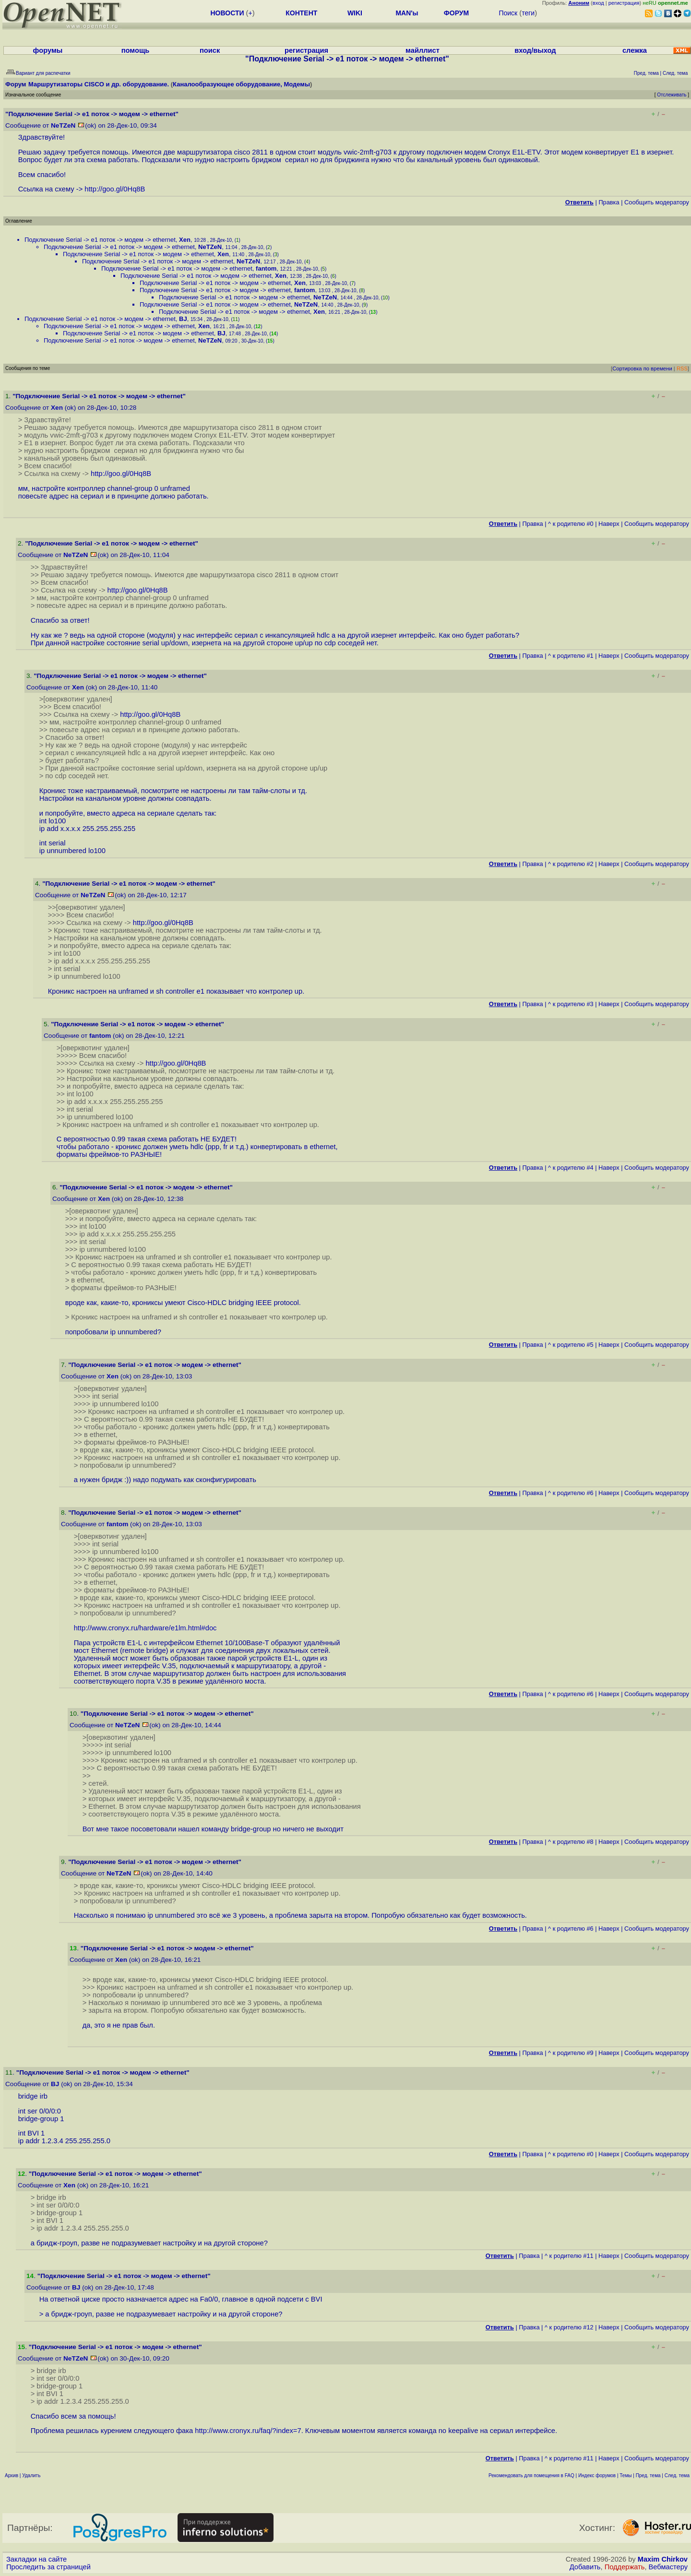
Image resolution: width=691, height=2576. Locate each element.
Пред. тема (648, 2475)
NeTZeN (63, 125)
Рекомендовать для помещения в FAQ (531, 2475)
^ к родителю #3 (571, 1004)
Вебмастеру (668, 2567)
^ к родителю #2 (571, 863)
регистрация (624, 3)
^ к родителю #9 (571, 2052)
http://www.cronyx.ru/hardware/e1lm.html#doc (145, 1628)
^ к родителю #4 (571, 1167)
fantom (266, 268)
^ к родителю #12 (569, 2327)
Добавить (585, 2567)
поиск (210, 50)
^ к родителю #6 (571, 1492)
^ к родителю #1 (571, 655)
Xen (185, 239)
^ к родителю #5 (571, 1344)
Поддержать (625, 2567)
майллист (422, 50)
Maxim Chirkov (663, 2559)
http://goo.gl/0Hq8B (114, 189)
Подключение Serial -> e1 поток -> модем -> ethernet (100, 239)
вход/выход (535, 50)
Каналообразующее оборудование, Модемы (241, 84)
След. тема (677, 2475)
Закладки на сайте (36, 2559)
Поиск (508, 13)
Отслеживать (671, 94)
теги (528, 13)
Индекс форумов (597, 2475)
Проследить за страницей (48, 2567)
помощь (135, 50)
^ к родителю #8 (571, 1841)
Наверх (609, 523)
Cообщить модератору (656, 202)
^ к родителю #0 (571, 523)
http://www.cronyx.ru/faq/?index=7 (248, 2430)
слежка (634, 50)
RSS (682, 368)
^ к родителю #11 (569, 2255)
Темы (625, 2475)
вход (598, 3)
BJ (183, 318)
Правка (608, 202)
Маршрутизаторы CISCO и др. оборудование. (98, 84)
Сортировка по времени (642, 368)
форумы (48, 50)
